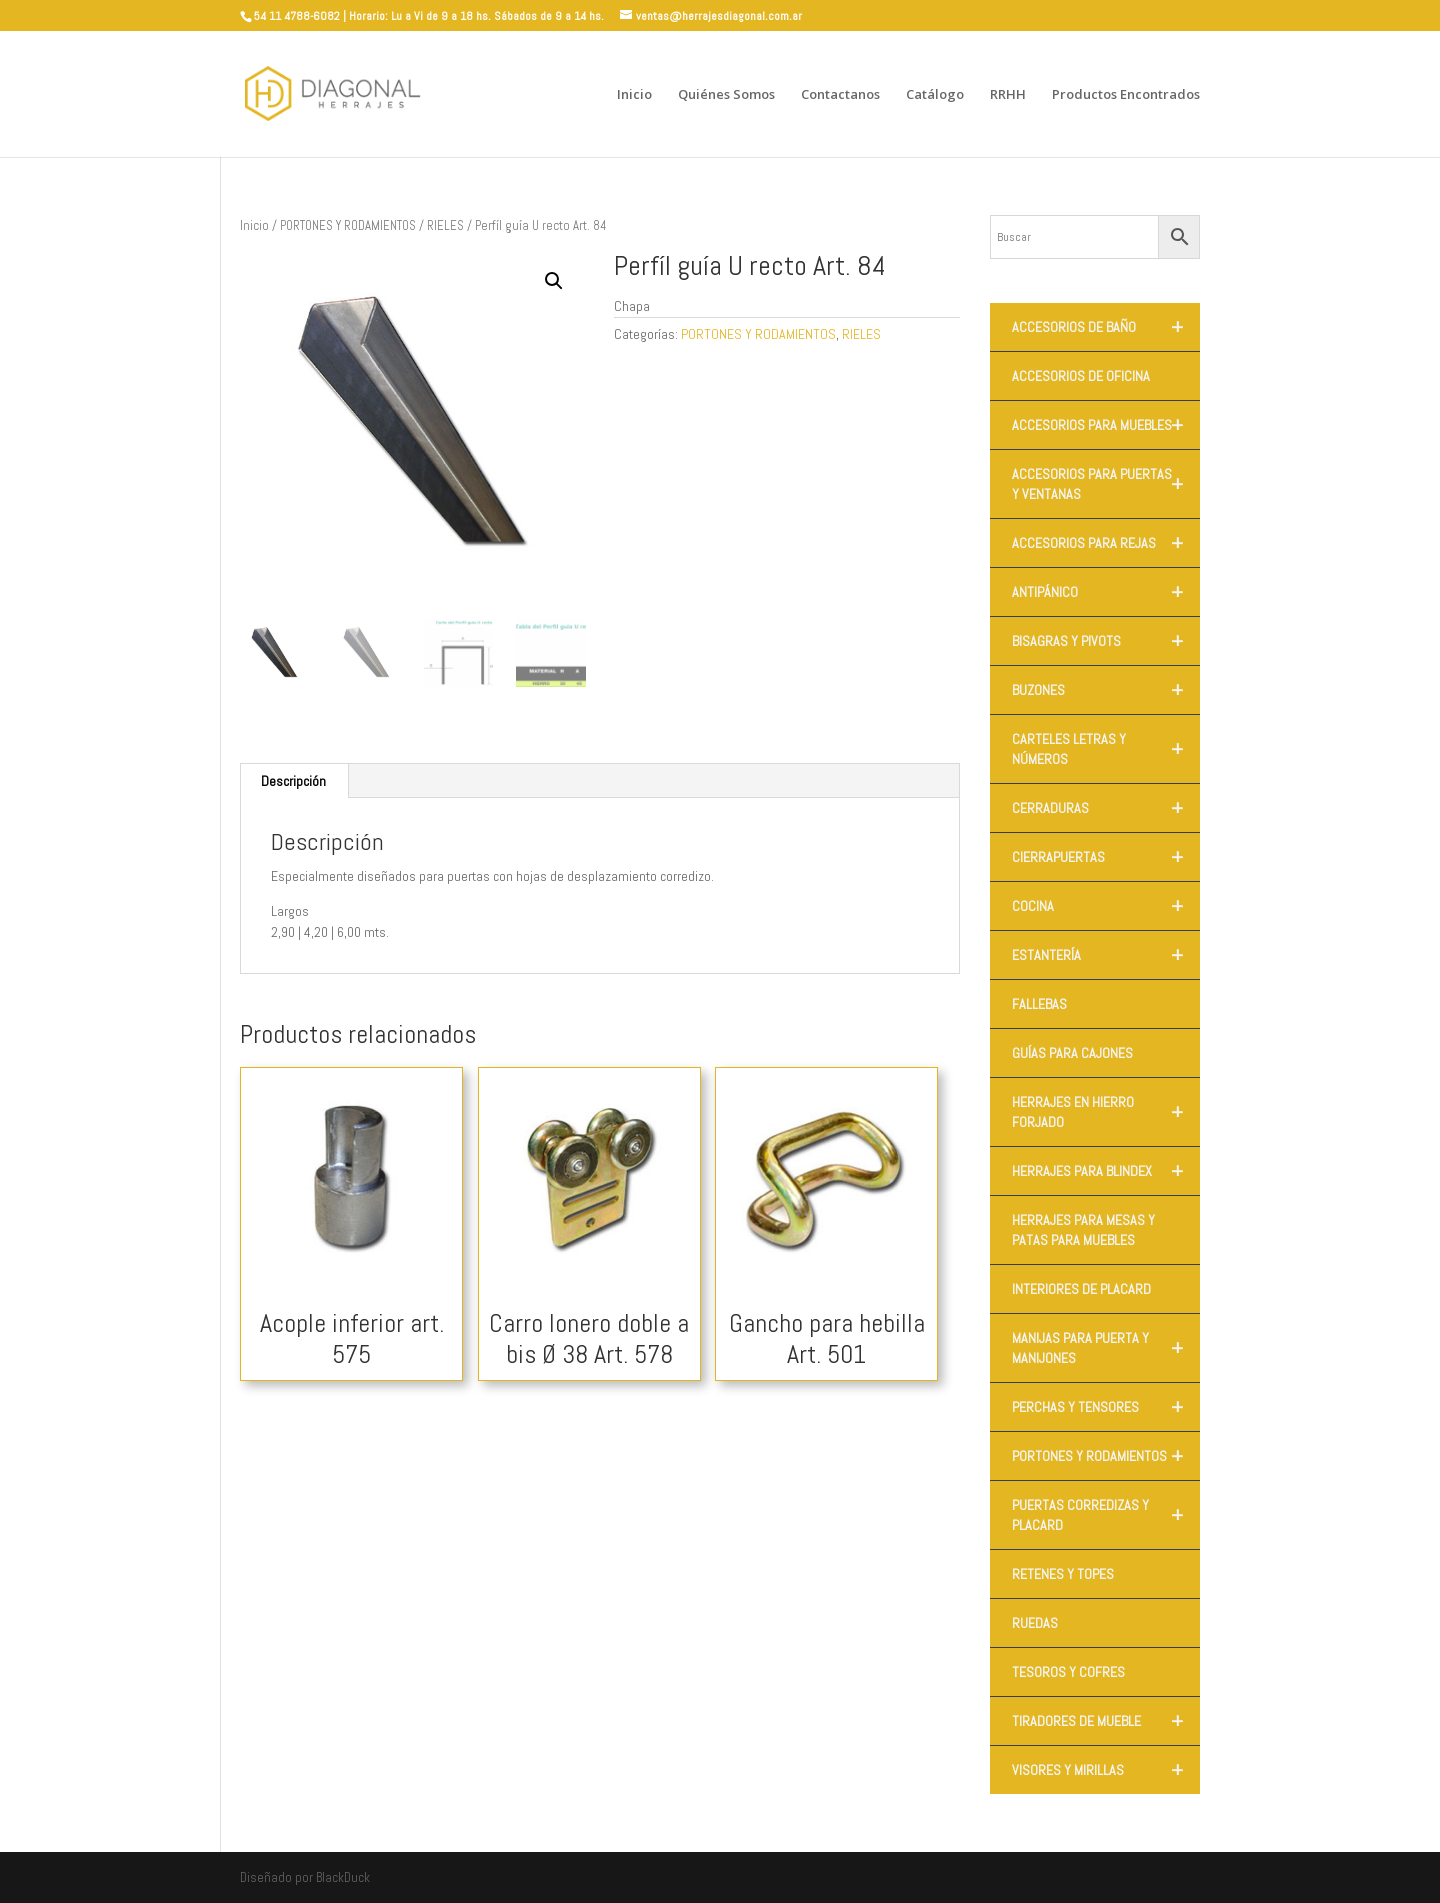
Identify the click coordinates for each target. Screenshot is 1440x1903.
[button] (554, 281)
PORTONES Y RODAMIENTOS (348, 225)
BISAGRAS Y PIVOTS (1106, 641)
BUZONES (1106, 690)
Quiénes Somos (726, 95)
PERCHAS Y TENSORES (1106, 1407)
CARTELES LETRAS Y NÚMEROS (1106, 749)
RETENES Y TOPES (1063, 1574)
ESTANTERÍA (1106, 955)
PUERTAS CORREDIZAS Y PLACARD (1106, 1515)
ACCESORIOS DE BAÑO (1106, 327)
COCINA (1106, 906)
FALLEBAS (1039, 1004)
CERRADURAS (1106, 808)
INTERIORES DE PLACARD (1081, 1289)
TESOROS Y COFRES (1068, 1672)
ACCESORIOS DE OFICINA (1081, 376)
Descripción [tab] (293, 781)
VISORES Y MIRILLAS (1106, 1770)
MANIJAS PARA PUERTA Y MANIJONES (1106, 1348)
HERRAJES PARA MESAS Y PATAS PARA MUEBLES (1083, 1230)
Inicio (634, 95)
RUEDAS (1035, 1623)
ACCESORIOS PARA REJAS (1106, 543)
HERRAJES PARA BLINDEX (1106, 1171)
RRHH (1008, 95)
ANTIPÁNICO (1106, 592)
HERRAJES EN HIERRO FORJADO (1106, 1112)
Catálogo (935, 95)
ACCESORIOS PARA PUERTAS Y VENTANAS (1106, 484)
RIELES (445, 225)
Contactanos (840, 95)
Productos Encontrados (1126, 95)
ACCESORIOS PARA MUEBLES (1106, 425)
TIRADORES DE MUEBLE (1106, 1721)
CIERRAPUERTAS (1106, 857)
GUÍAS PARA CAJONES (1072, 1053)
